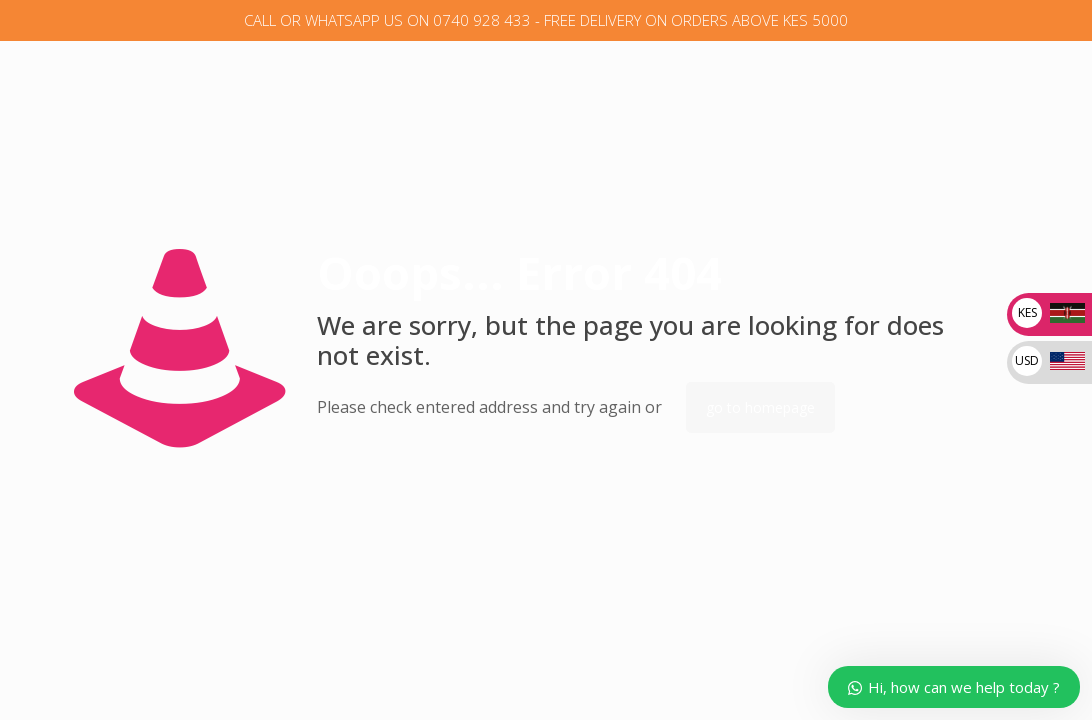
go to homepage (760, 407)
